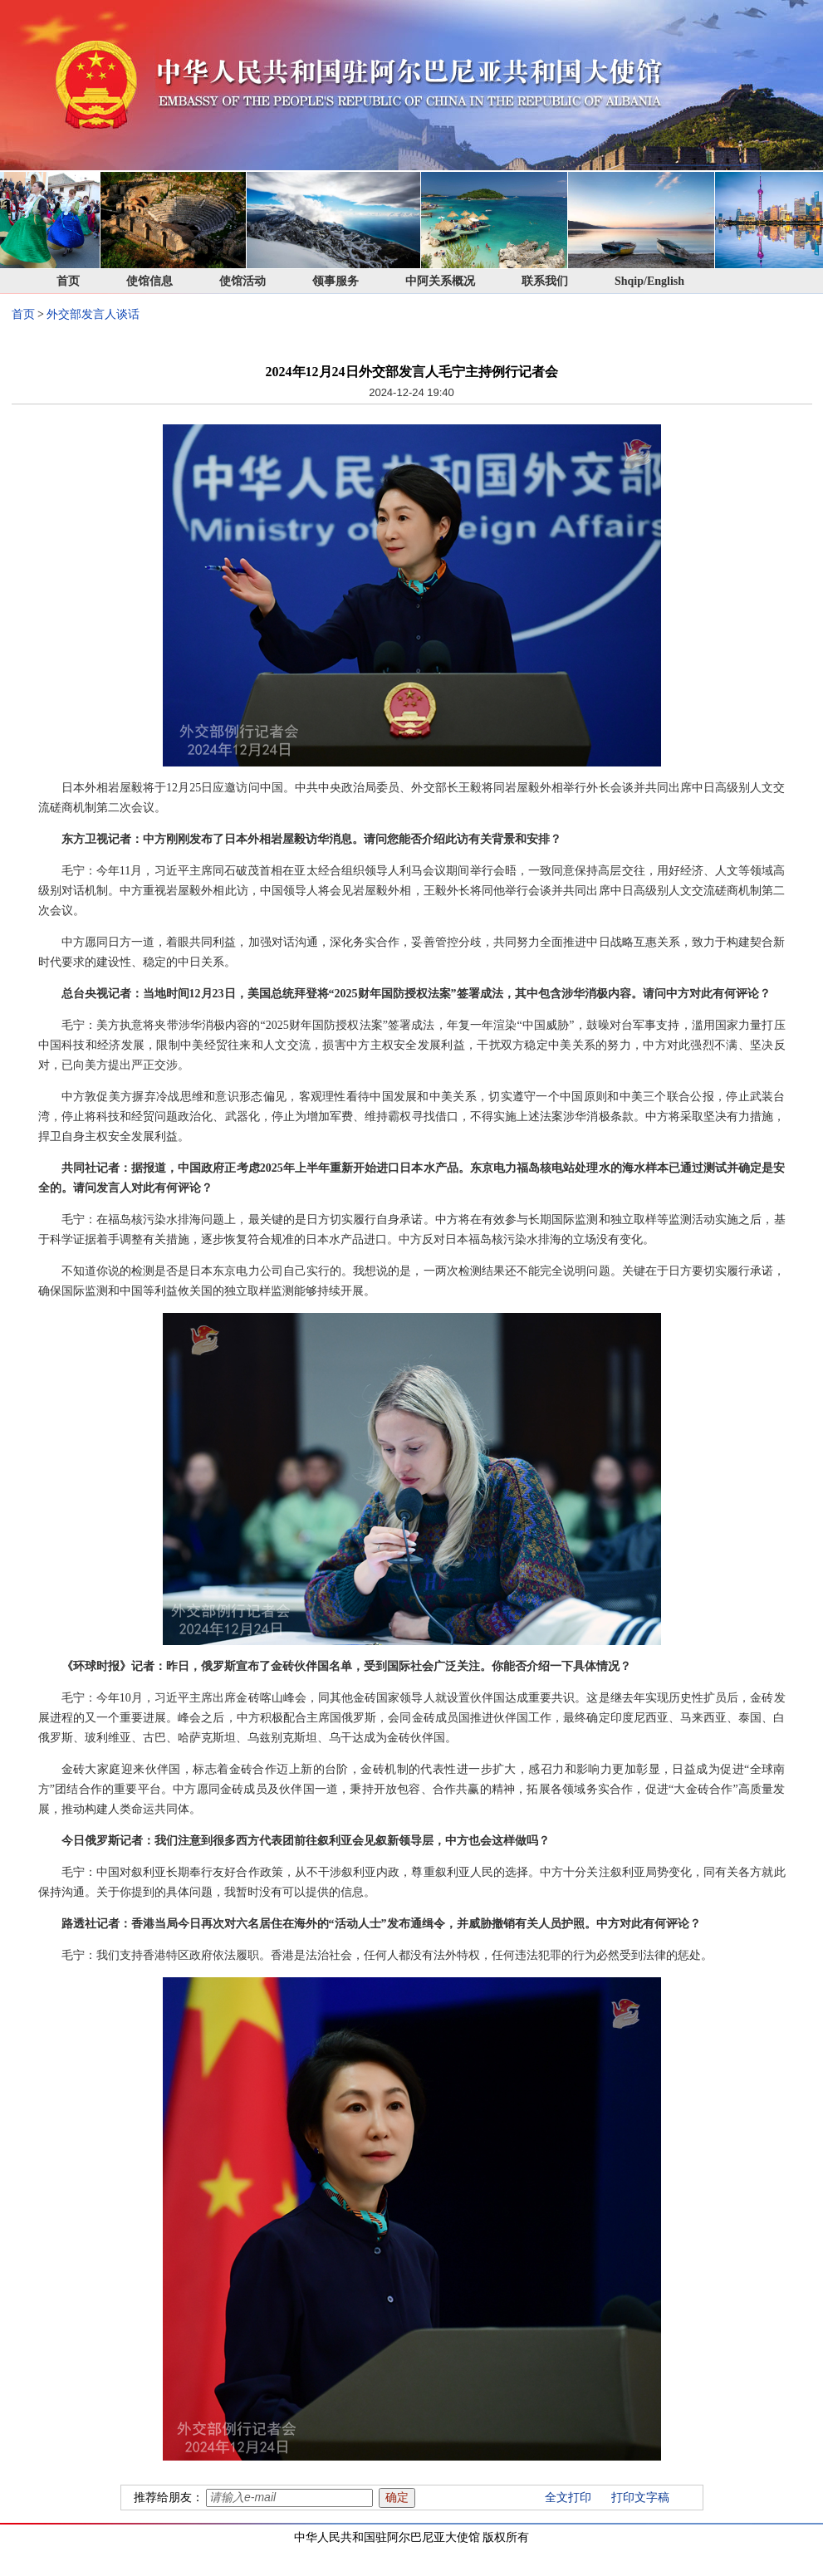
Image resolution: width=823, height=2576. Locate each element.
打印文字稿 (640, 2497)
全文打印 (568, 2497)
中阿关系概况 (440, 281)
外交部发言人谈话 (93, 314)
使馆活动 (242, 281)
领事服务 (335, 281)
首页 (68, 281)
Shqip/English (649, 281)
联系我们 (545, 281)
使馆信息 (149, 281)
